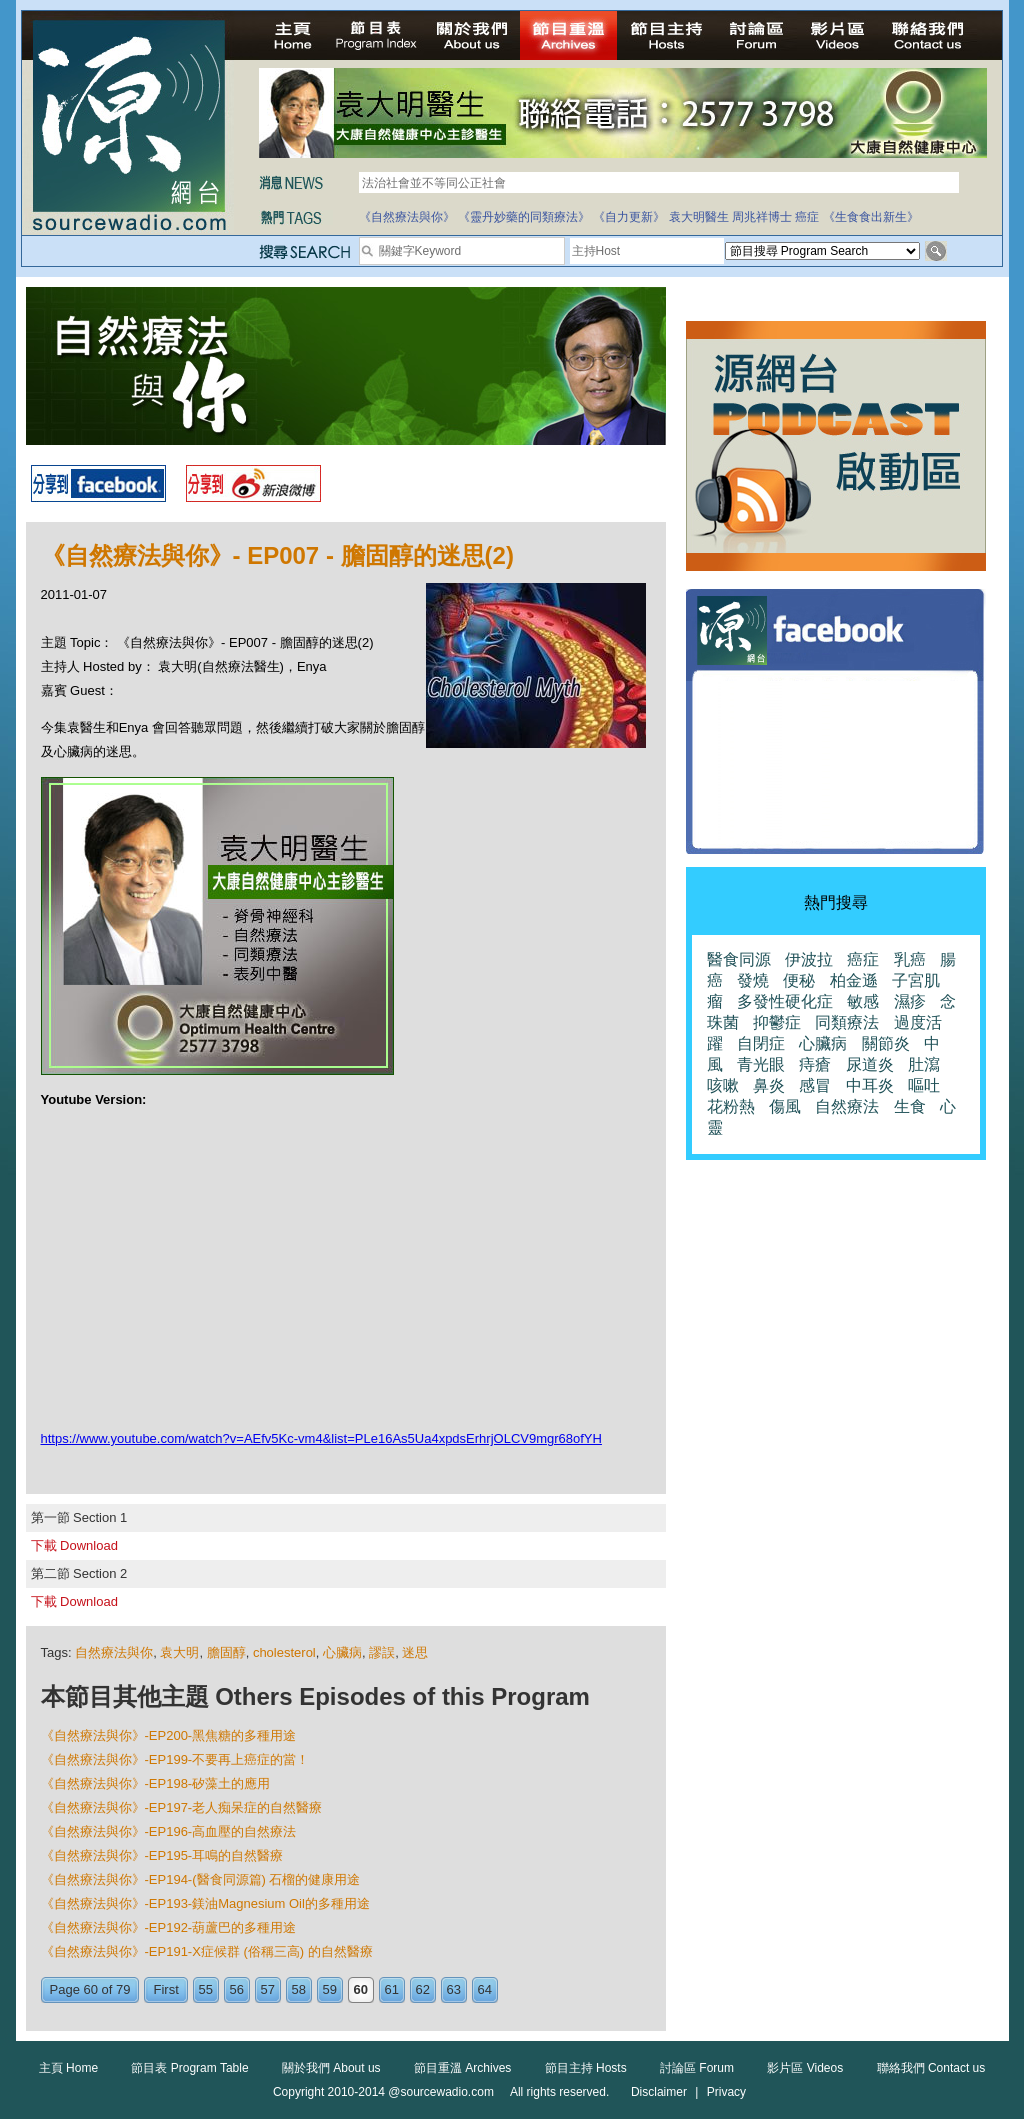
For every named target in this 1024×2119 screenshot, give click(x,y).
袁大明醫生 (699, 217)
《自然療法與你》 (407, 217)
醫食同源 (739, 959)
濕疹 (910, 1001)
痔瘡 (815, 1064)
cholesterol (284, 1652)
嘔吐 (924, 1085)
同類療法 (847, 1022)
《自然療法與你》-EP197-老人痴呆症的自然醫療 (182, 1807)
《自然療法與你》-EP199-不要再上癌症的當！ (175, 1759)
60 (361, 1989)
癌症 (807, 217)
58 (299, 1989)
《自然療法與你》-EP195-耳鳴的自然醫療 (162, 1855)
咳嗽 (723, 1085)
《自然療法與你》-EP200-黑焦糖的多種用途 (169, 1735)
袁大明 (179, 1652)
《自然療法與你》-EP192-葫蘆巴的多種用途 (169, 1927)
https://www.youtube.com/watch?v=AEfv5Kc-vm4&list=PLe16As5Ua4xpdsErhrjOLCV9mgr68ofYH (321, 1438)
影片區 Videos (805, 2068)
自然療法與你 (114, 1652)
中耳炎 (870, 1085)
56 (237, 1989)
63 (454, 1989)
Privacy (726, 2092)
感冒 (815, 1085)
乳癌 (910, 959)
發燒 (753, 980)
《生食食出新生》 (871, 217)
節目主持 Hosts (586, 2068)
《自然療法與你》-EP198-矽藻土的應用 (156, 1783)
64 (485, 1989)
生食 (910, 1106)
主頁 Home (68, 2068)
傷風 (785, 1106)
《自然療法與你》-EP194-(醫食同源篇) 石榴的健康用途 (201, 1879)
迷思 (415, 1652)
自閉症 (761, 1043)
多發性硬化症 (785, 1001)
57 (268, 1989)
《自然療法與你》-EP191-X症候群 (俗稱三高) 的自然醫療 (207, 1951)
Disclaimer (659, 2092)
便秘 (799, 980)
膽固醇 (226, 1652)
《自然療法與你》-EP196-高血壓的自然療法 (169, 1831)
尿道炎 (870, 1064)
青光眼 (761, 1064)
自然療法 (847, 1106)
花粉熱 (731, 1106)
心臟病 (342, 1652)
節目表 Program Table (189, 2068)
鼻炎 (769, 1085)
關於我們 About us (331, 2068)
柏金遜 (854, 980)
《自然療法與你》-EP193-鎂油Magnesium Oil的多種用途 (205, 1903)
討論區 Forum (697, 2068)
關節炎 (886, 1043)
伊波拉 (809, 959)
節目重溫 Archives (462, 2068)
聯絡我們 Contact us (931, 2068)
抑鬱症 (777, 1022)
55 (206, 1989)
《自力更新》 (629, 217)
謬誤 (382, 1652)
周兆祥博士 (762, 217)
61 (392, 1989)
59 (330, 1989)
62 (423, 1989)
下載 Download (74, 1545)
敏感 (863, 1001)
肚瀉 (924, 1064)
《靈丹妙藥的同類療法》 (524, 217)
